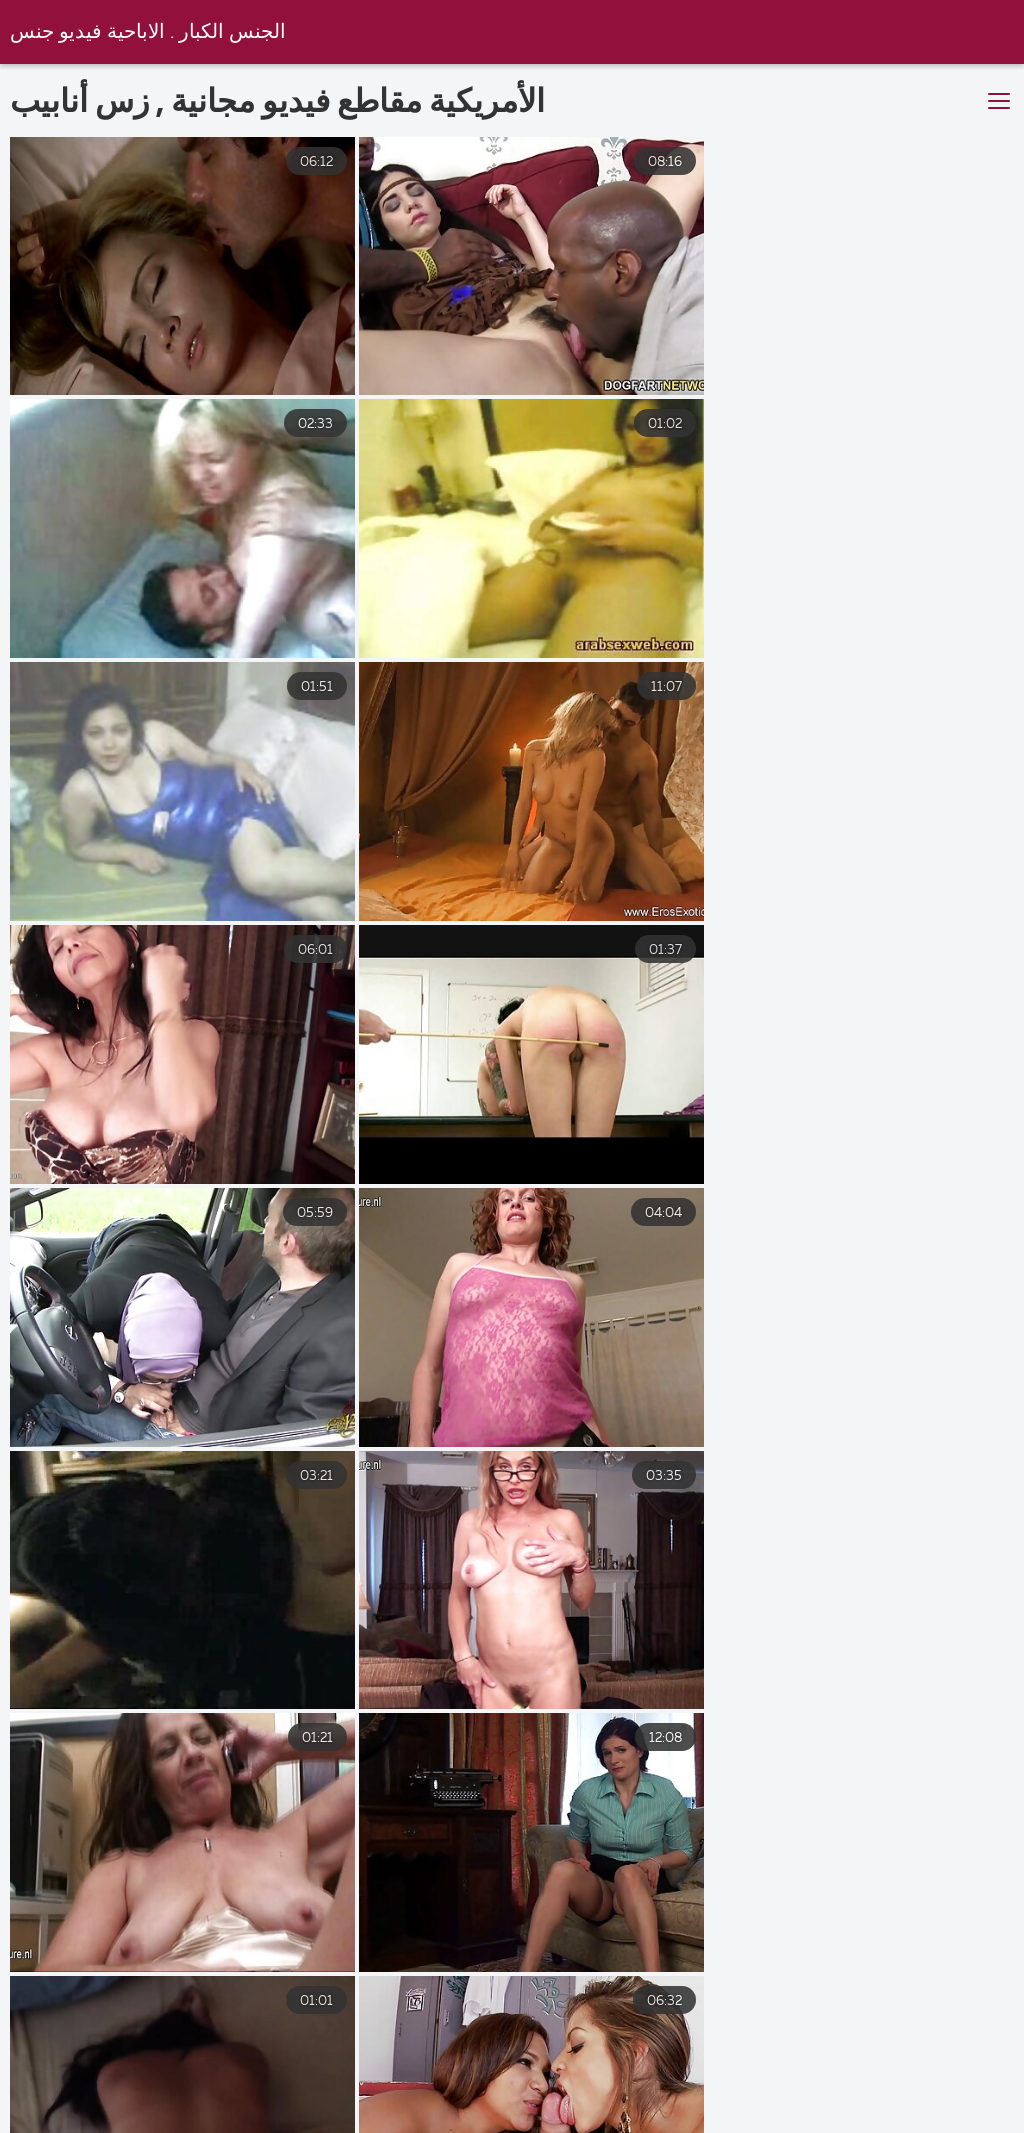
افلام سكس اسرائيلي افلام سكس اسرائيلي (876, 2107)
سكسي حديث (67, 2107)
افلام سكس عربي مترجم (429, 2107)
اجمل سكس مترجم (231, 2107)
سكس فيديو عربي (625, 2107)
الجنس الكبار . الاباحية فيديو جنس (148, 32)
